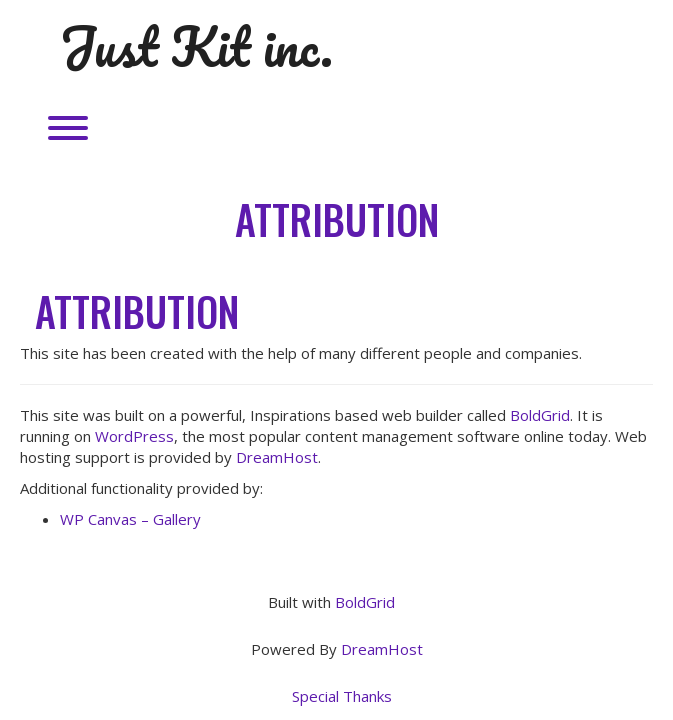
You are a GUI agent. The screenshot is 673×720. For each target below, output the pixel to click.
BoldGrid (540, 415)
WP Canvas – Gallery (130, 519)
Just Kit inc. (196, 47)
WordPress (134, 436)
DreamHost (277, 457)
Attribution (337, 219)
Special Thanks (342, 696)
